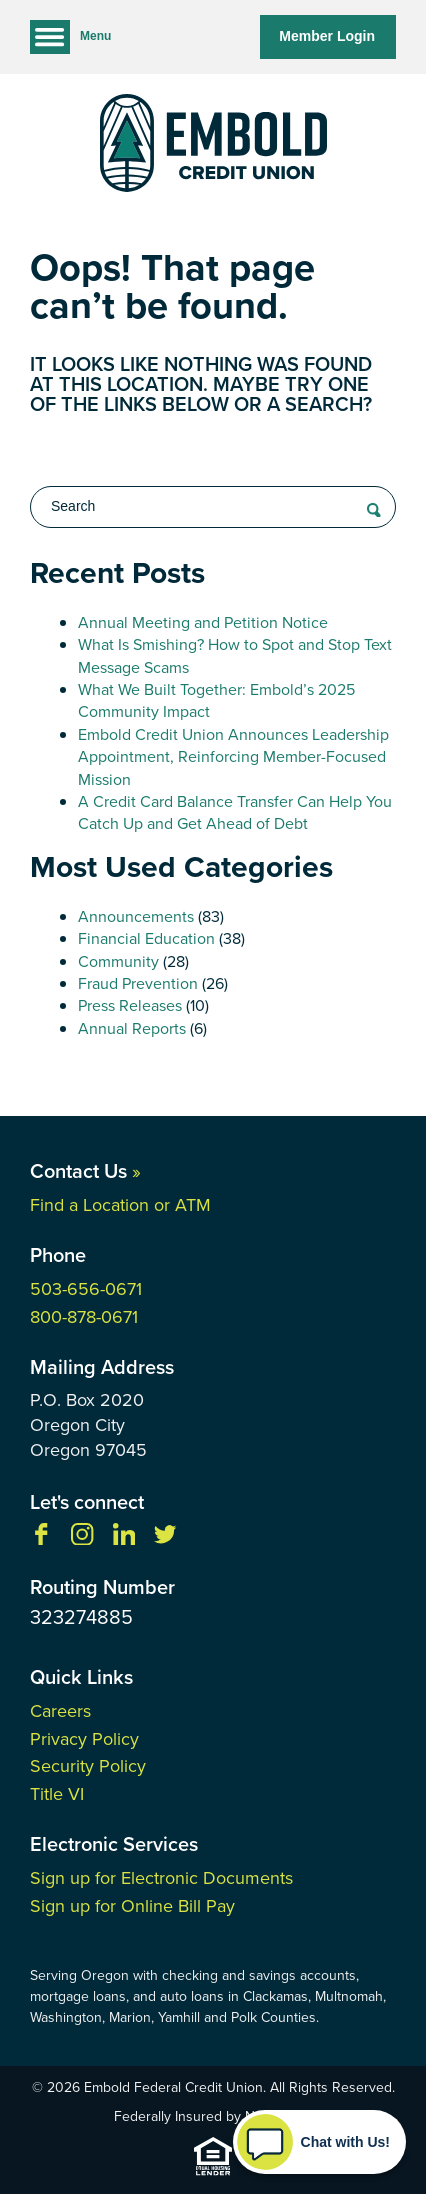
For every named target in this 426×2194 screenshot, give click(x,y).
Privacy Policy (84, 1739)
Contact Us (85, 1171)
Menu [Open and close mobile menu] (70, 37)
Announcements (136, 916)
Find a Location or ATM (120, 1205)
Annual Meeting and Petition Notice (203, 622)
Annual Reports (132, 1028)
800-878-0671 (84, 1317)
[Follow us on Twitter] (165, 1539)
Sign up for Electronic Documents (161, 1878)
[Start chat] (319, 2142)
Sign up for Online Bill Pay (132, 1906)
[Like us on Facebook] (41, 1539)
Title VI (57, 1794)
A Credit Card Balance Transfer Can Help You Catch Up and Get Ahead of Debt (235, 812)
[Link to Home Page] (213, 146)
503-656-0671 (86, 1289)
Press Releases (130, 1005)
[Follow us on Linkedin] (124, 1539)
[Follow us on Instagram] (82, 1539)
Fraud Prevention (138, 983)
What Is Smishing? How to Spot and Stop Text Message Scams (235, 655)
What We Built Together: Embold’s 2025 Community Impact (216, 700)
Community (118, 961)
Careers (60, 1711)
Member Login (327, 36)
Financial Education (146, 938)
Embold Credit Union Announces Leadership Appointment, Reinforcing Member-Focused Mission (233, 757)
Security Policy (88, 1766)
